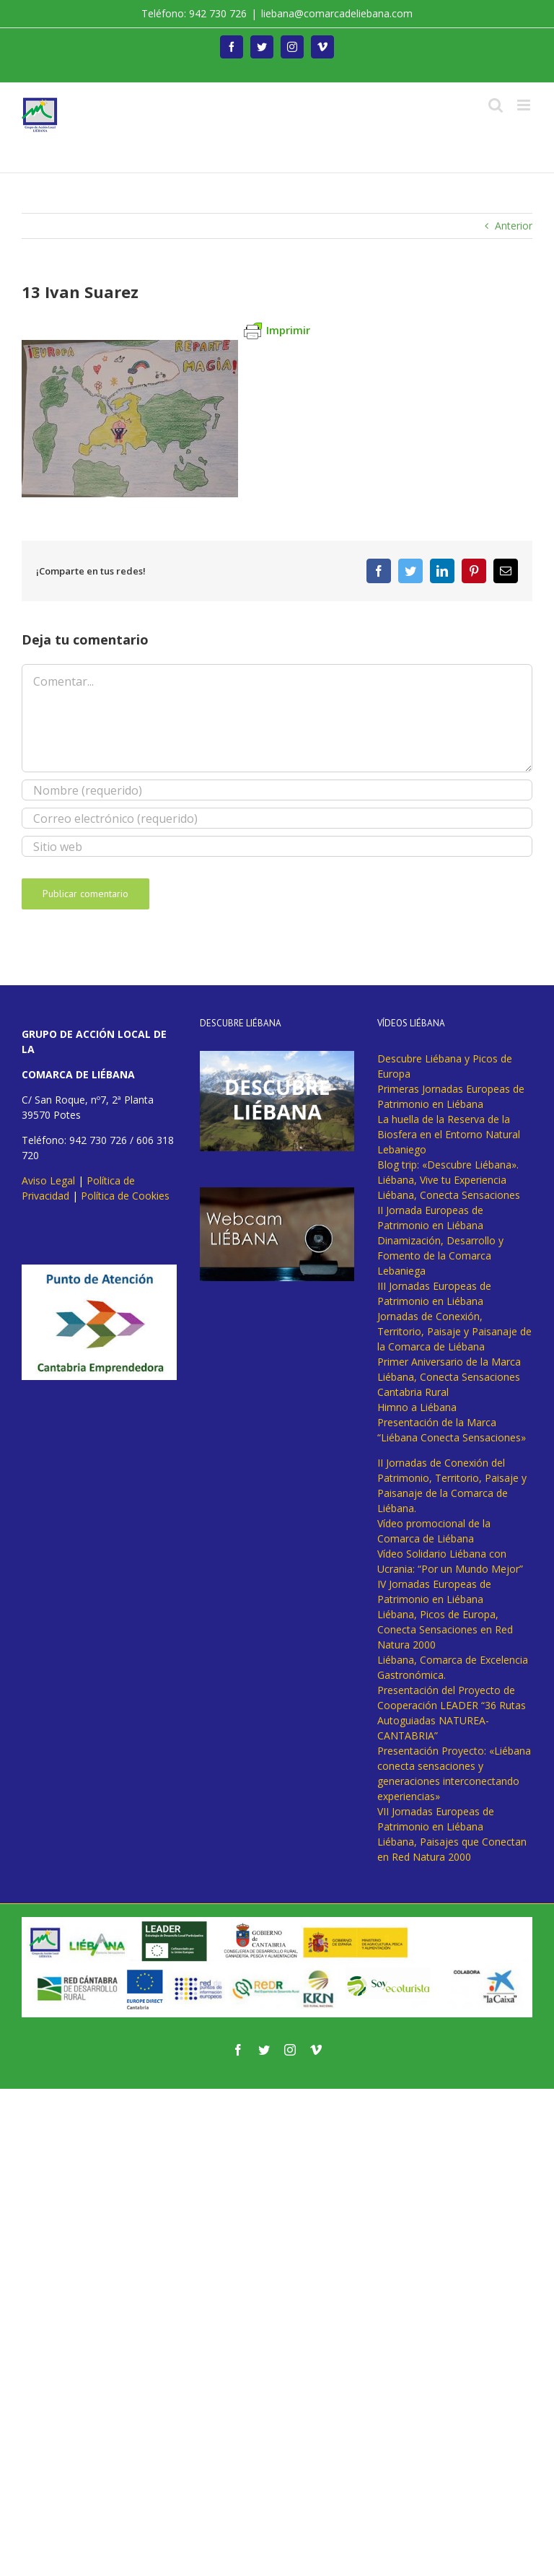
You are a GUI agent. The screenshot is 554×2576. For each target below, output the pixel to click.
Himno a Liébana (417, 1407)
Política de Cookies (125, 1195)
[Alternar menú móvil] (524, 105)
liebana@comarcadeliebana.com (337, 13)
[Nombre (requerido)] (277, 790)
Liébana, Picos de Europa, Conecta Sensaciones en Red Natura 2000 (445, 1629)
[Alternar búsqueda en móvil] (495, 105)
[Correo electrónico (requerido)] (277, 818)
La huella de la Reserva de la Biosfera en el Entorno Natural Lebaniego (448, 1134)
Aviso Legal (48, 1180)
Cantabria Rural (413, 1392)
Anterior (513, 225)
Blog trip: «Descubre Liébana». (448, 1164)
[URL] (277, 846)
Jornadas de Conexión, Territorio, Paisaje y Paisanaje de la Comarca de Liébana (454, 1331)
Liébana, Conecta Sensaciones (448, 1195)
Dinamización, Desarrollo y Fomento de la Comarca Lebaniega (440, 1256)
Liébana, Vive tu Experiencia (441, 1180)
